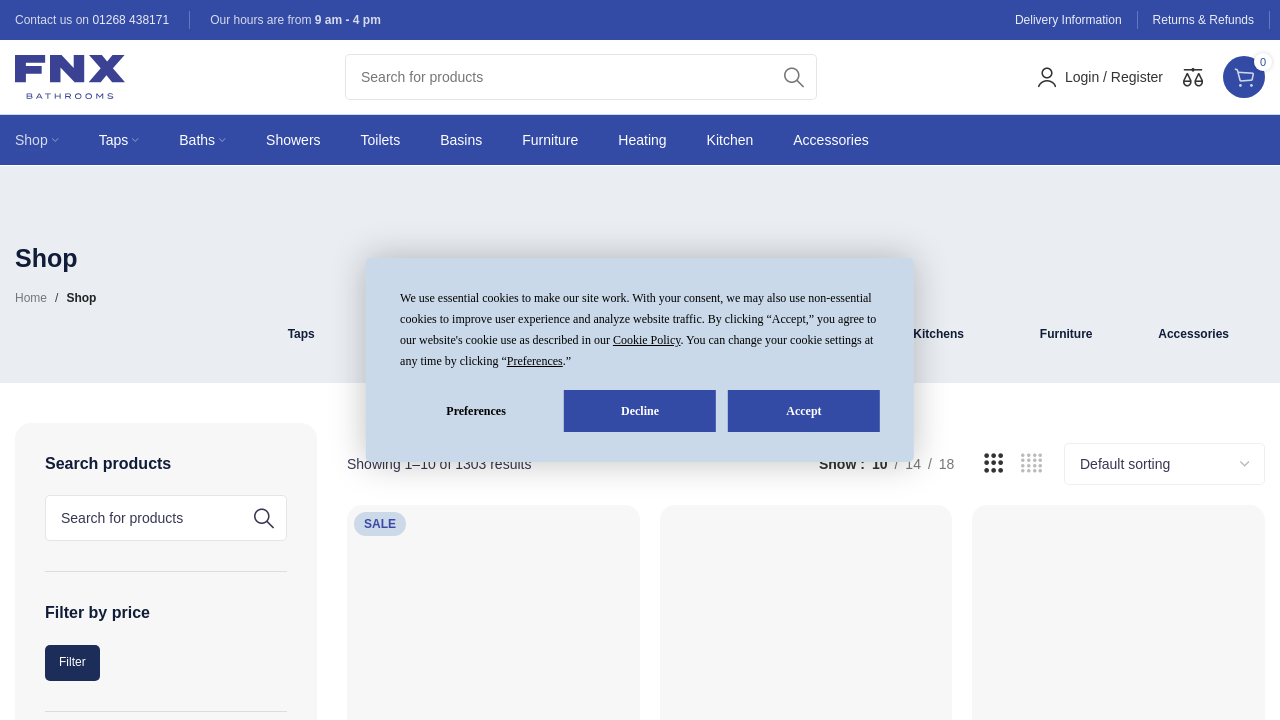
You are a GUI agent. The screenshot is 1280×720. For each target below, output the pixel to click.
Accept (803, 411)
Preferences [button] (535, 361)
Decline (640, 411)
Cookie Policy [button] (647, 340)
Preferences (476, 411)
